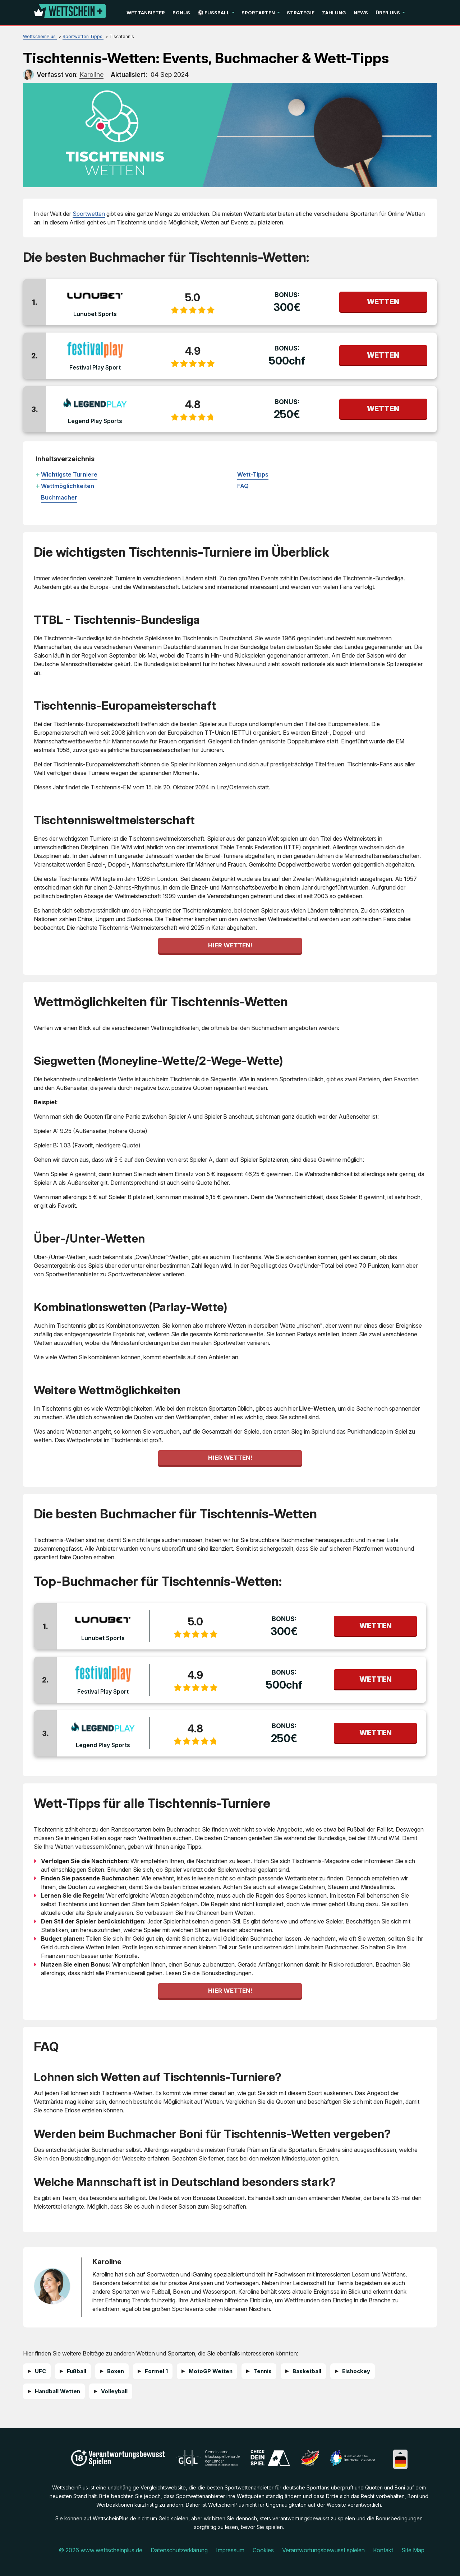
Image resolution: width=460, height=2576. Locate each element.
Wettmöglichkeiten (67, 485)
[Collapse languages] (400, 2453)
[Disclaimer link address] (208, 2464)
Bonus (181, 12)
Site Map (412, 2550)
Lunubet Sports (95, 313)
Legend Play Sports (95, 420)
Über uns (388, 12)
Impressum (230, 2550)
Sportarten (258, 12)
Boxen (115, 2371)
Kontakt (383, 2550)
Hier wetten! (230, 945)
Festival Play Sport (95, 367)
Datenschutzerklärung (179, 2550)
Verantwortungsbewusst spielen (323, 2550)
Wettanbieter (145, 12)
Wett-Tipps (252, 474)
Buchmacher (59, 497)
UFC (40, 2371)
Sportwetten (89, 213)
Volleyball (114, 2391)
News (361, 12)
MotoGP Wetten (211, 2371)
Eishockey (356, 2371)
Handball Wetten (57, 2391)
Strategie (300, 12)
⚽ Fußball (214, 12)
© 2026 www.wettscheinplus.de (100, 2550)
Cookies (263, 2550)
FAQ (243, 485)
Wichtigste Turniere (69, 474)
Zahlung (334, 12)
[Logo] (70, 12)
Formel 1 (156, 2371)
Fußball (76, 2371)
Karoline (106, 2261)
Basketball (307, 2371)
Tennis (262, 2371)
